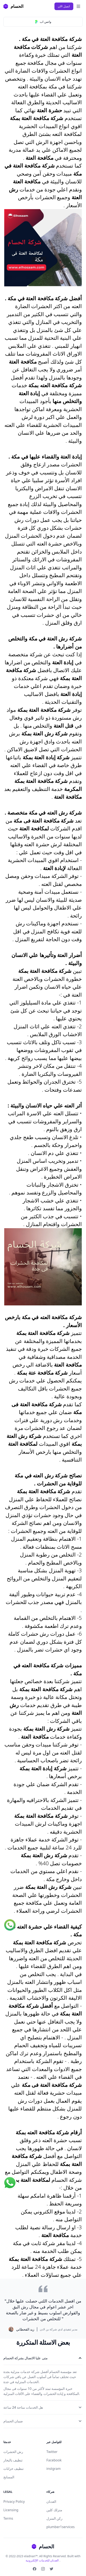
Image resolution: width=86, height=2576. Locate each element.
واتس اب (43, 22)
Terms (8, 2518)
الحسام (43, 2546)
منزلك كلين (54, 2510)
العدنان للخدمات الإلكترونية (42, 2560)
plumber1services (60, 2527)
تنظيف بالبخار (12, 2460)
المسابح (8, 2477)
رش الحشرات (13, 2451)
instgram (53, 2468)
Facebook (54, 2460)
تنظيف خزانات (13, 2468)
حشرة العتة (49, 110)
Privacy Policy (14, 2501)
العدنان (51, 2501)
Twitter (51, 2451)
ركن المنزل (54, 2518)
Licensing (10, 2510)
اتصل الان (64, 6)
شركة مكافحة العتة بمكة (45, 970)
